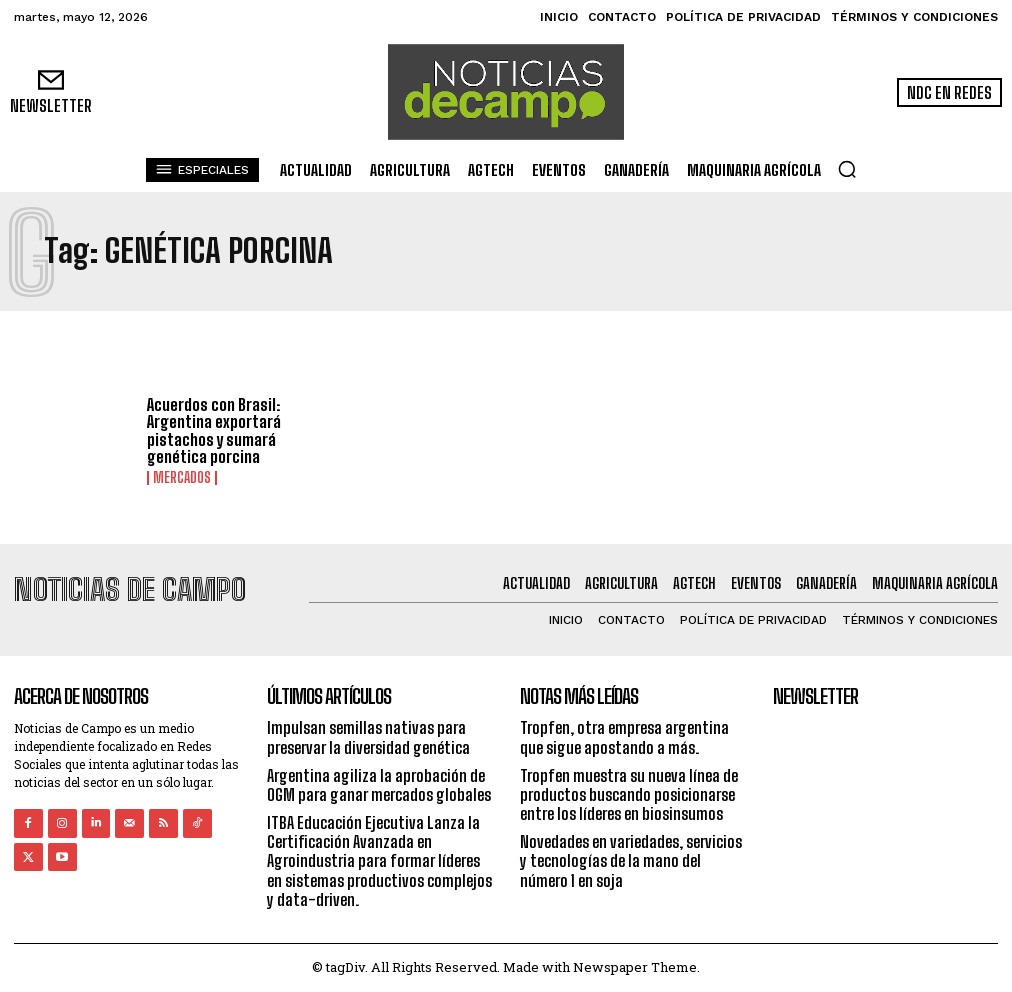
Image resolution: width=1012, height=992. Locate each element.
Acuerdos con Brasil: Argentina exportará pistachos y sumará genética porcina (214, 431)
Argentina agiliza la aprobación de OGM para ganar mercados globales (379, 785)
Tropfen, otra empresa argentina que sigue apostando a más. (624, 737)
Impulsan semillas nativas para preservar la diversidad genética (368, 737)
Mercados (182, 478)
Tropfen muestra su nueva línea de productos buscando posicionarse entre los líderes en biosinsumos (629, 794)
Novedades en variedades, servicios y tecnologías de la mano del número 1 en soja (631, 860)
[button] (847, 169)
